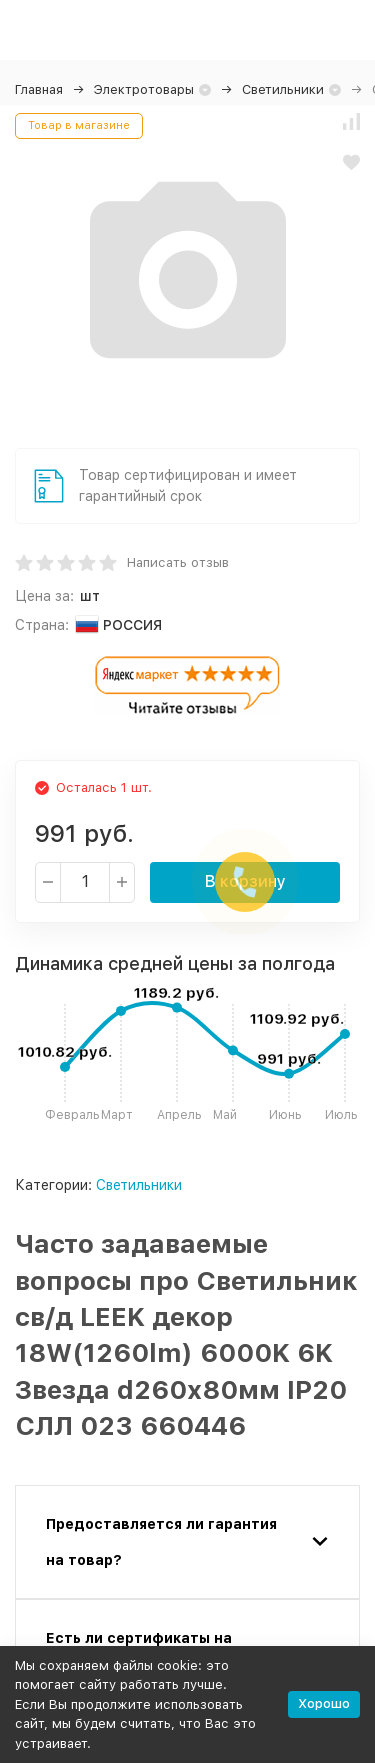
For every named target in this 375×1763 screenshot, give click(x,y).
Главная (39, 89)
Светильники (283, 89)
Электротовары (144, 89)
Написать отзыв (178, 562)
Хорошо (324, 1703)
